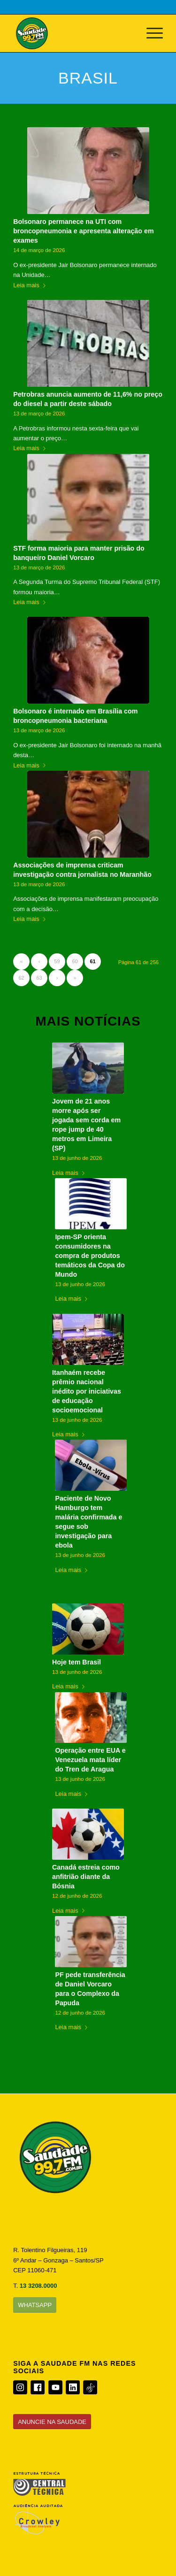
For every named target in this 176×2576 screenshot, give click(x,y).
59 (57, 961)
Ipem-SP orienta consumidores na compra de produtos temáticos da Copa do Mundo (90, 1255)
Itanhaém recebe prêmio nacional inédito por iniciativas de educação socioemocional (86, 1391)
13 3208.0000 (38, 2285)
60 (75, 961)
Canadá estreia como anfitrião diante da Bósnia (86, 1876)
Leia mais (31, 285)
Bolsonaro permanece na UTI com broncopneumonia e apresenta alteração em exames (83, 231)
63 (39, 978)
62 (21, 978)
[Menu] (150, 33)
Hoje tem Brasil (76, 1662)
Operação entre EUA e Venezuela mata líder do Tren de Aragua (90, 1760)
